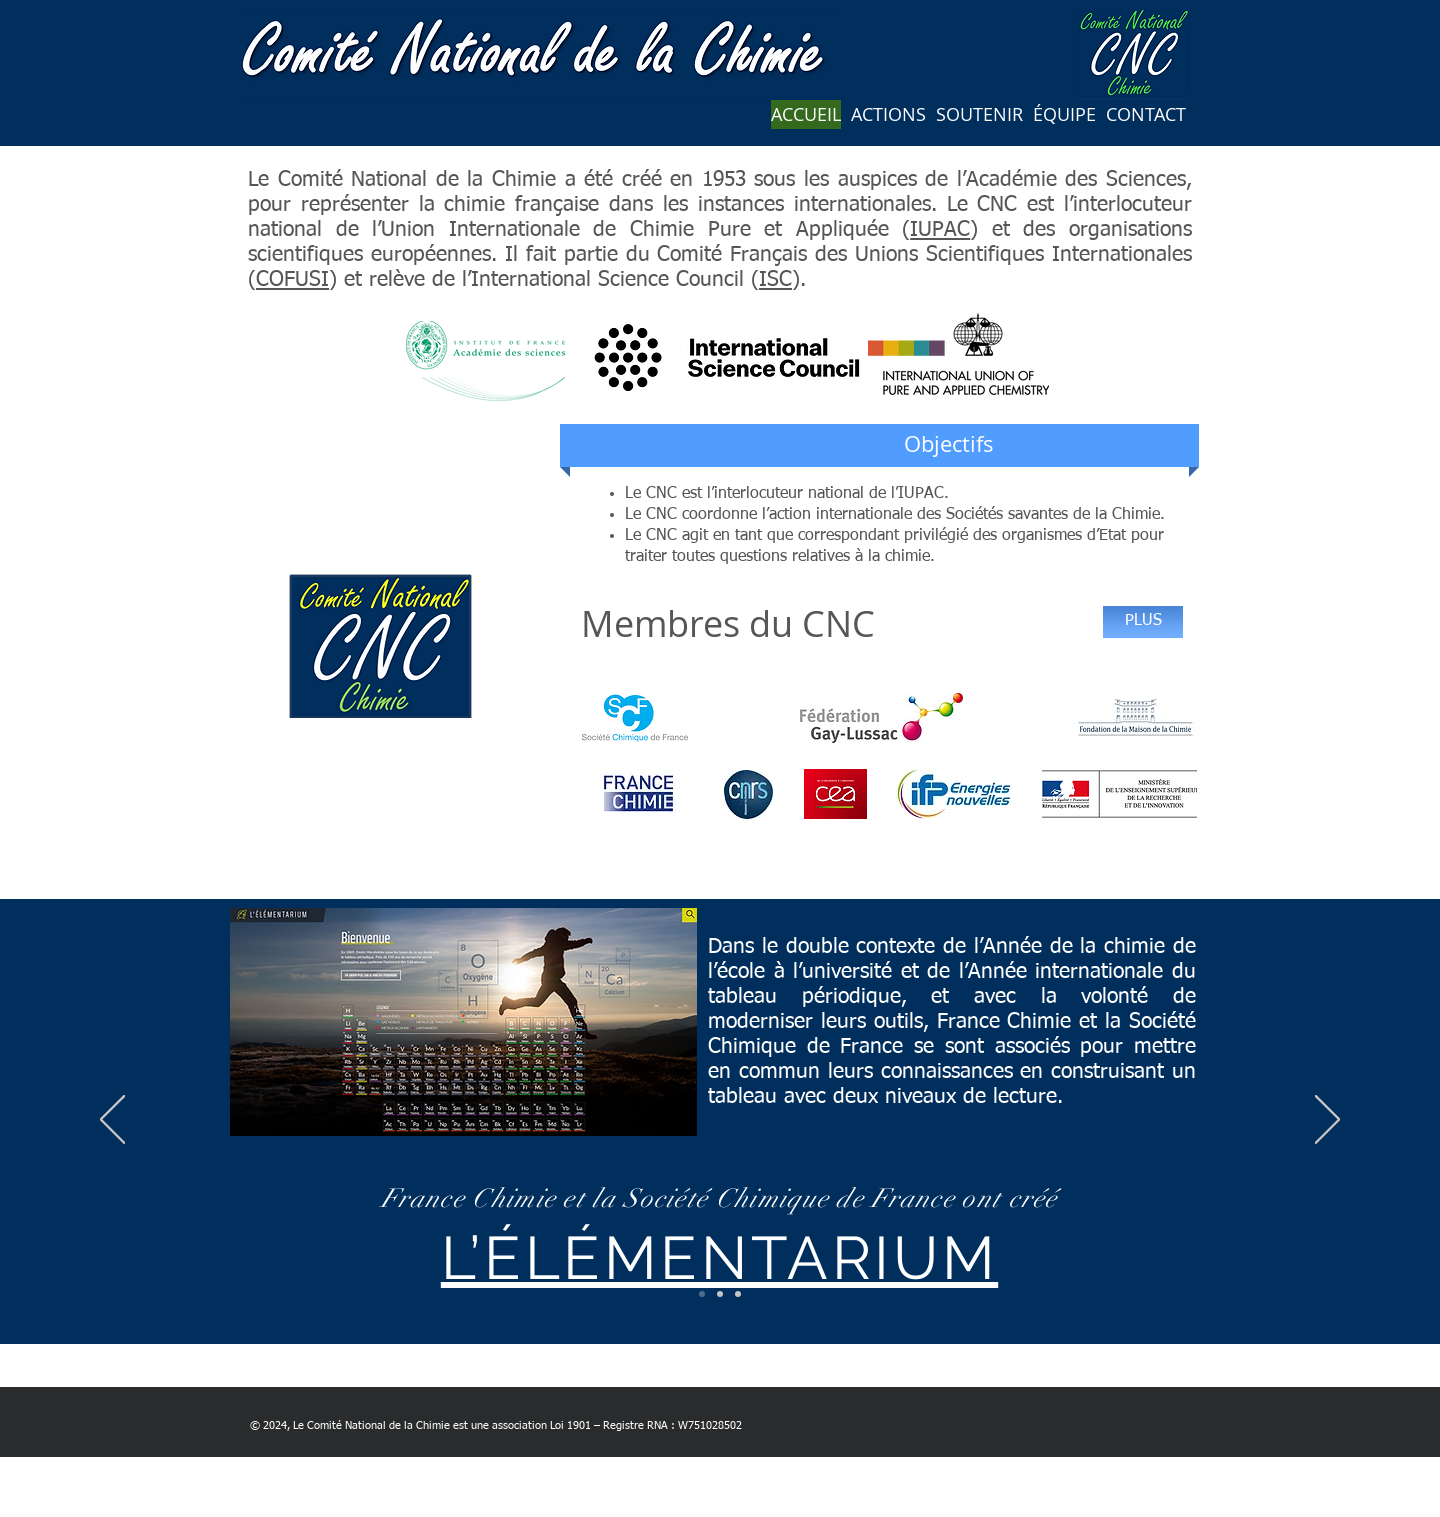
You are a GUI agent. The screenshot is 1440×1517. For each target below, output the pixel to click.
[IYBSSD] (738, 1294)
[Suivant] (1327, 1121)
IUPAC (940, 230)
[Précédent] (112, 1121)
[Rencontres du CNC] (720, 1294)
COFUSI (292, 280)
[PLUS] (1143, 622)
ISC (775, 280)
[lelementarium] (702, 1294)
